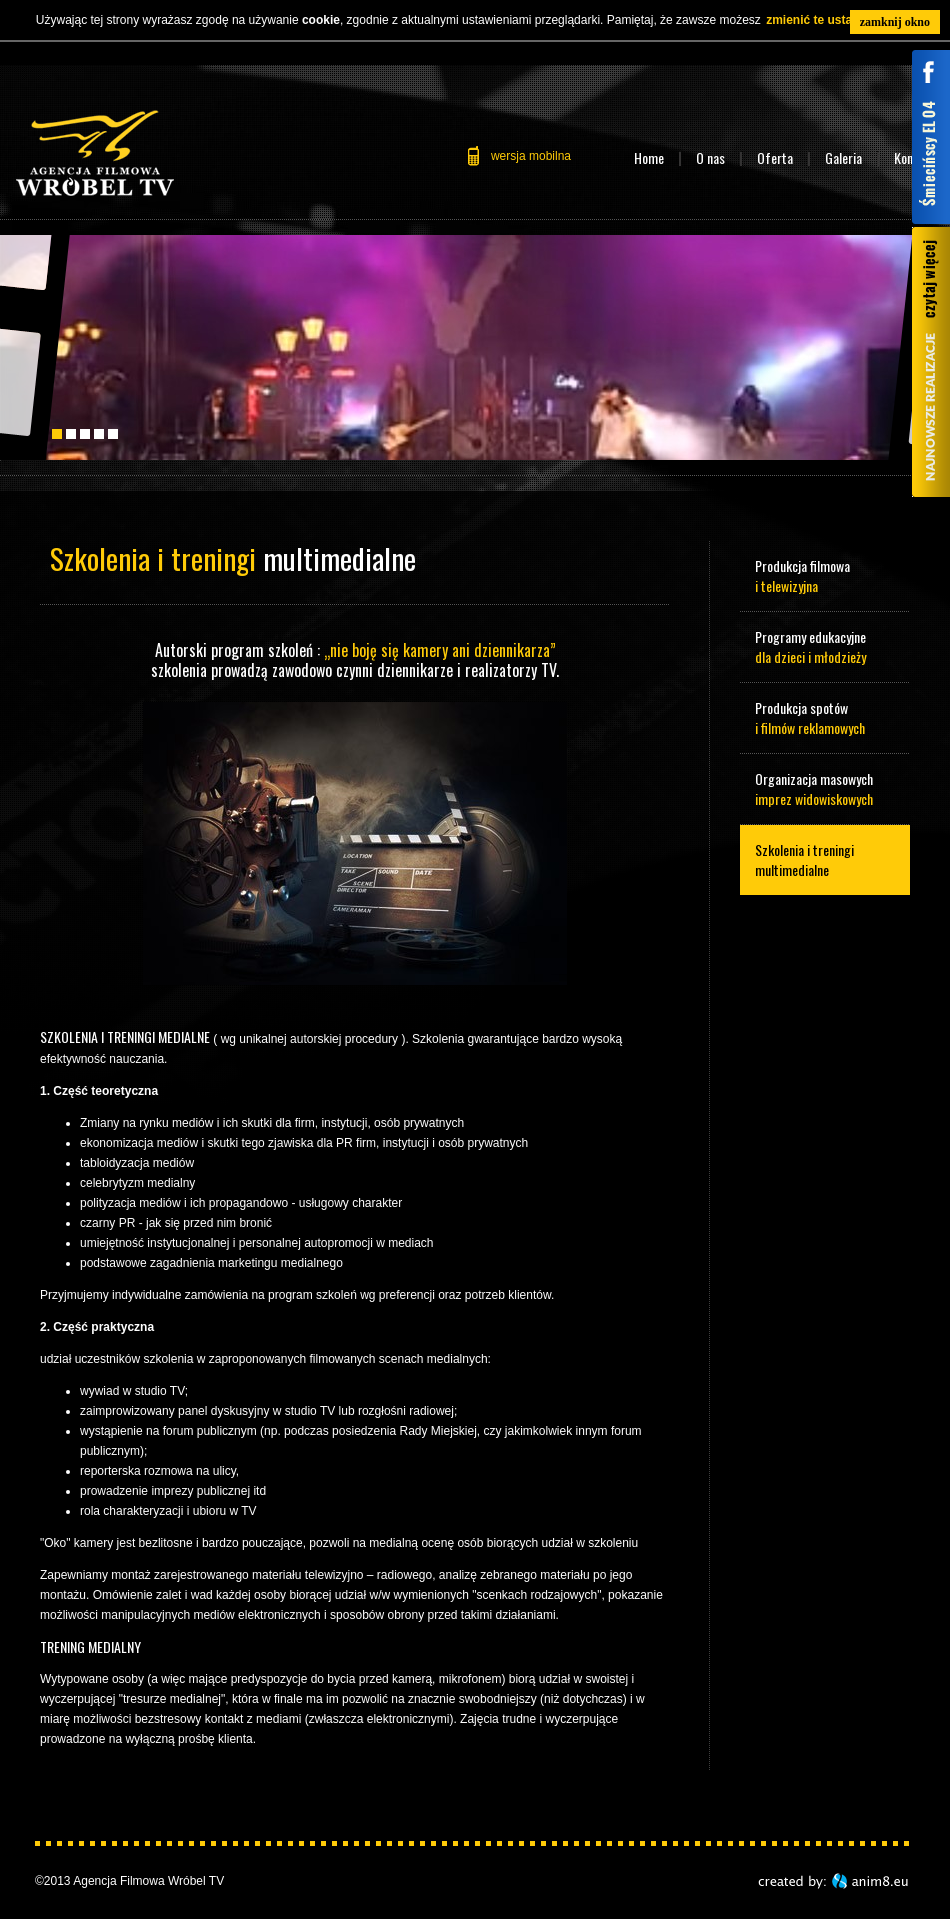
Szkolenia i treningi (825, 859)
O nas (710, 157)
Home (649, 157)
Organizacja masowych (825, 788)
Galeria (843, 157)
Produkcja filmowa (825, 575)
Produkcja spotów (825, 717)
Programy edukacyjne (825, 646)
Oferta (775, 157)
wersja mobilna (531, 156)
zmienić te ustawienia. (829, 20)
